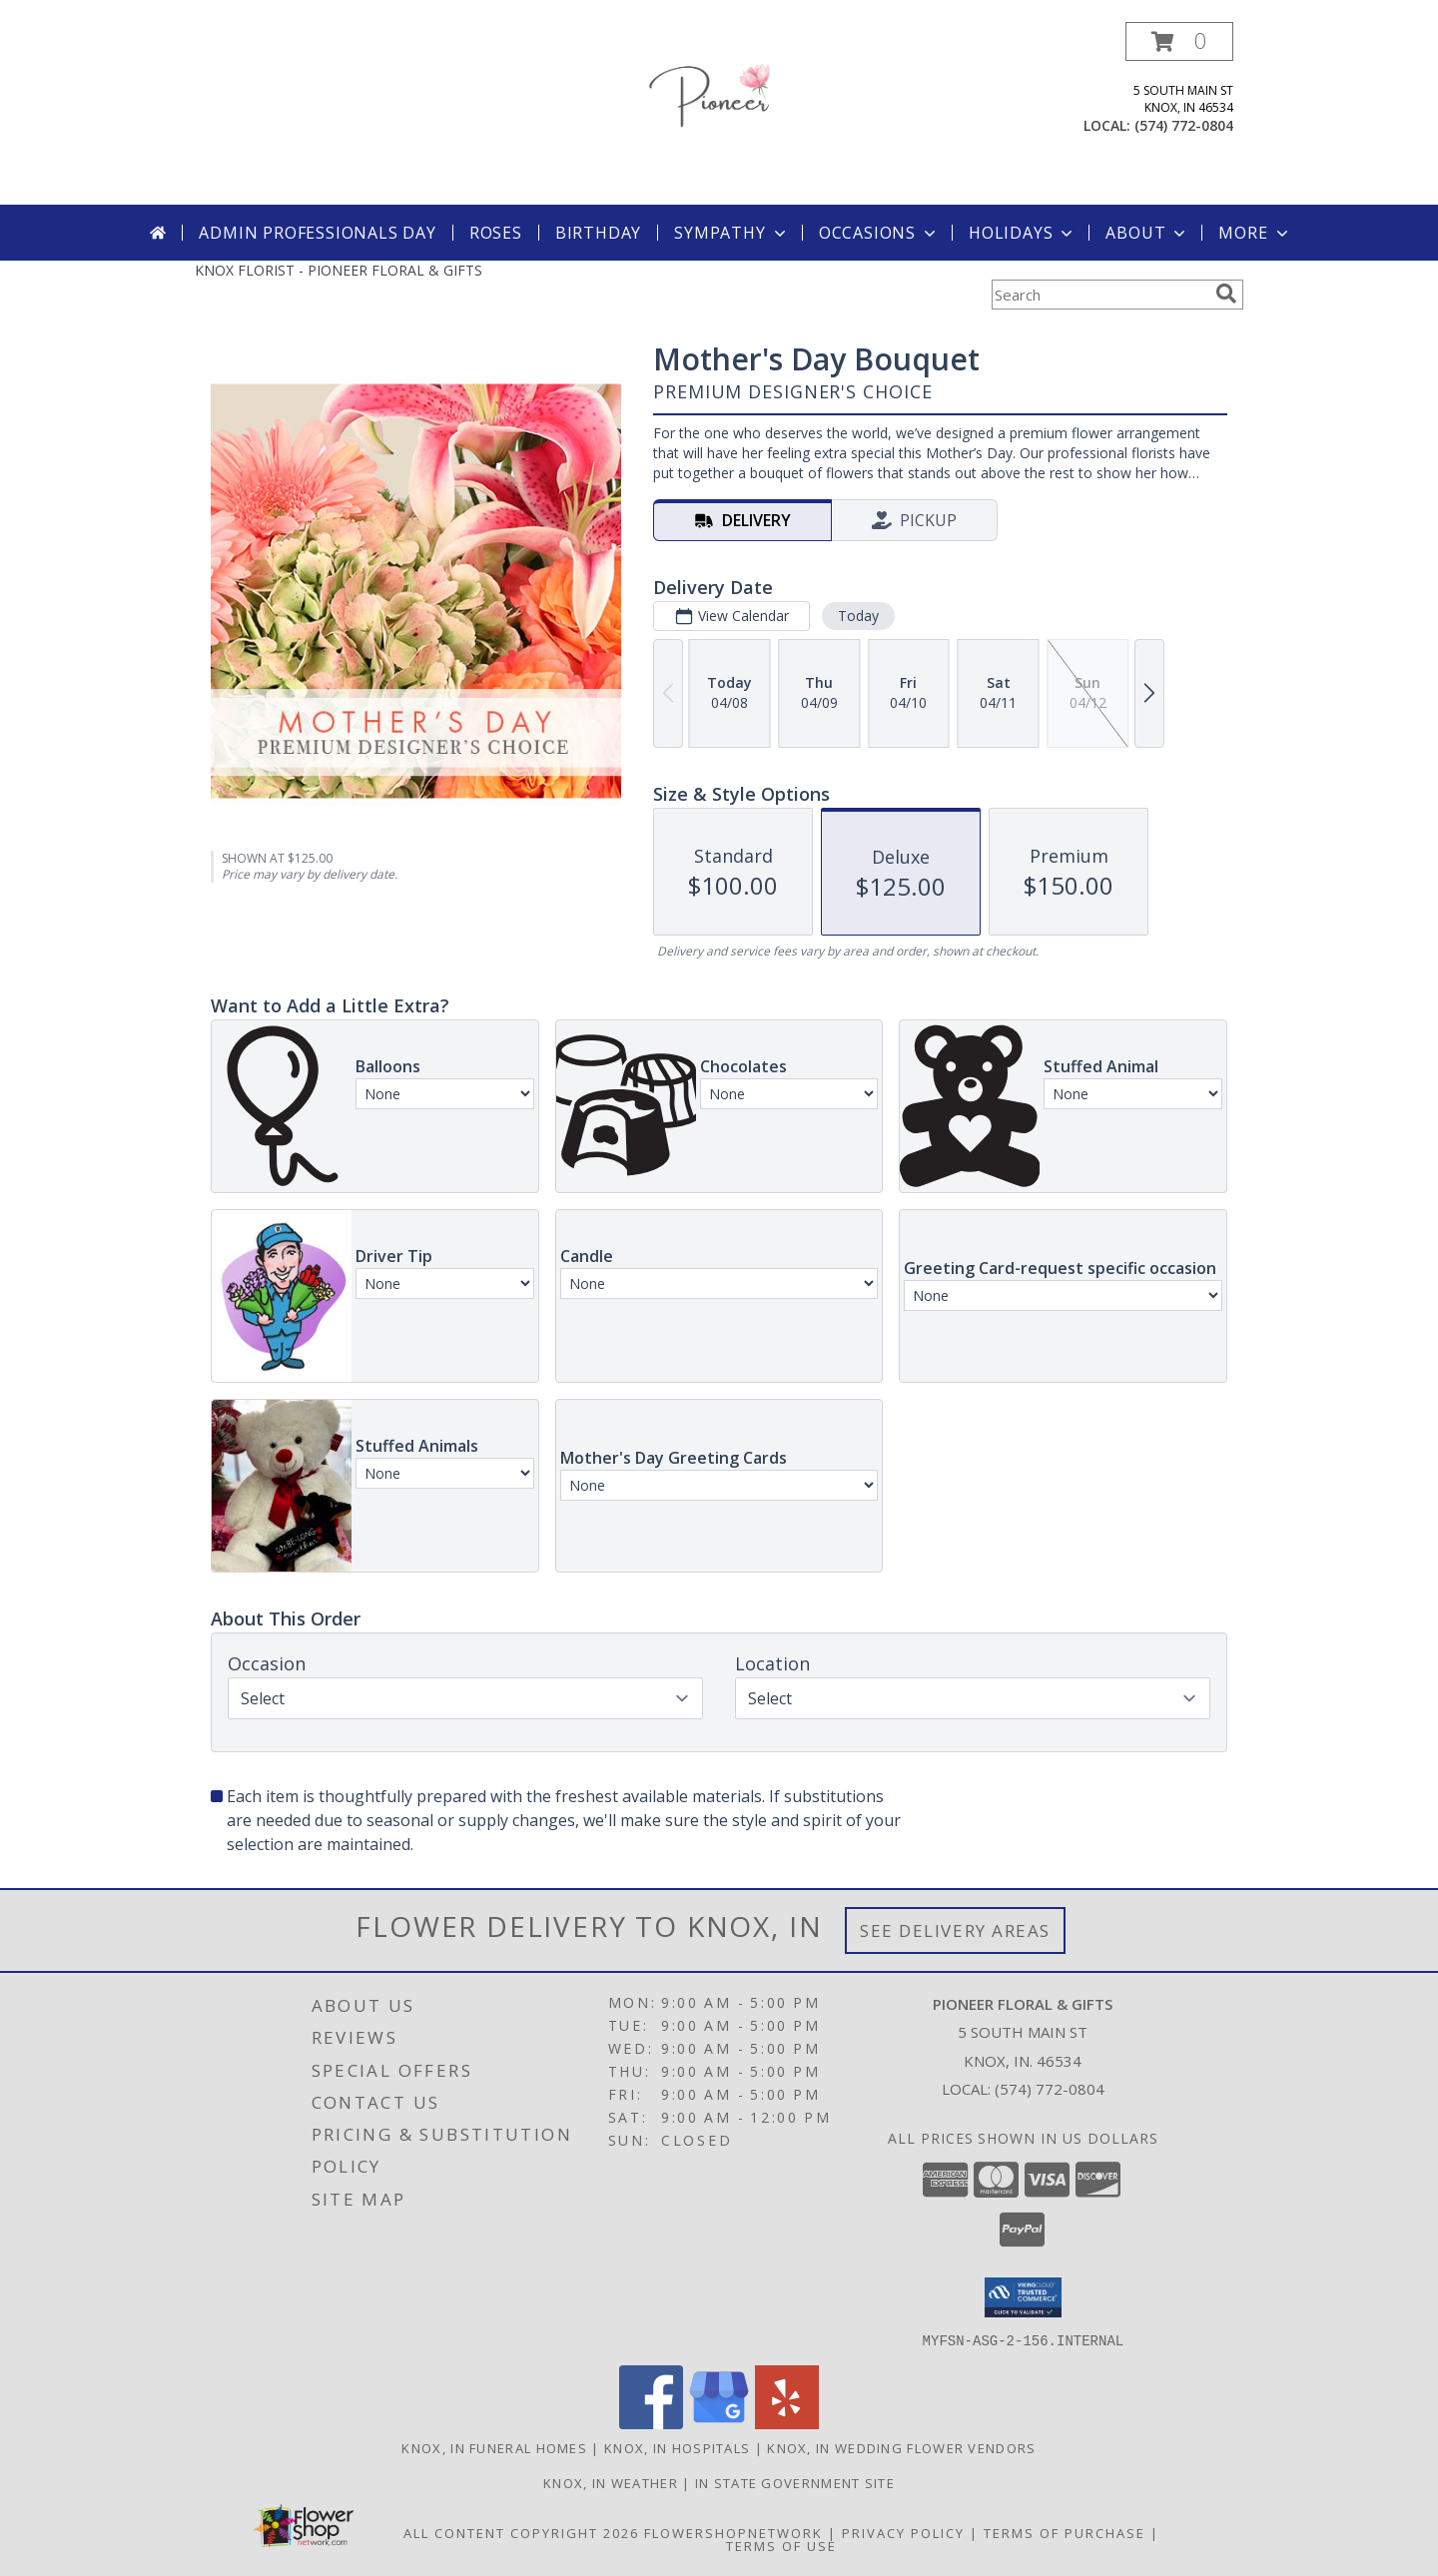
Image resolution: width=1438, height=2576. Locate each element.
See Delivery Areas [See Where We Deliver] (955, 1930)
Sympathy (731, 233)
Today (858, 615)
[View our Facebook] (651, 2422)
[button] (1179, 41)
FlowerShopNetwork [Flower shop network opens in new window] (733, 2532)
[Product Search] (1099, 295)
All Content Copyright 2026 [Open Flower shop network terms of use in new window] (521, 2532)
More (1254, 233)
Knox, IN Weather (610, 2482)
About (1147, 233)
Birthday (598, 233)
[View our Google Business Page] (719, 2422)
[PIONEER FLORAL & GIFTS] (719, 113)
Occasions (879, 233)
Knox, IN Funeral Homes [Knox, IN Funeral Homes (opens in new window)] (494, 2447)
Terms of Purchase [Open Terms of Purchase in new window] (1064, 2532)
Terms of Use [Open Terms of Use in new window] (781, 2545)
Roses (495, 233)
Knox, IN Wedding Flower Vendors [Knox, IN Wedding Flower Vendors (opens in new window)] (901, 2447)
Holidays (1023, 233)
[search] (1226, 294)
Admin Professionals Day (317, 233)
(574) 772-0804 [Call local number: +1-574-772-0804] (1183, 125)
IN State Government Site (795, 2482)
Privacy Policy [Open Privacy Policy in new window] (903, 2532)
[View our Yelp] (787, 2422)
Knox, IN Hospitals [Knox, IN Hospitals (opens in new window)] (677, 2447)
